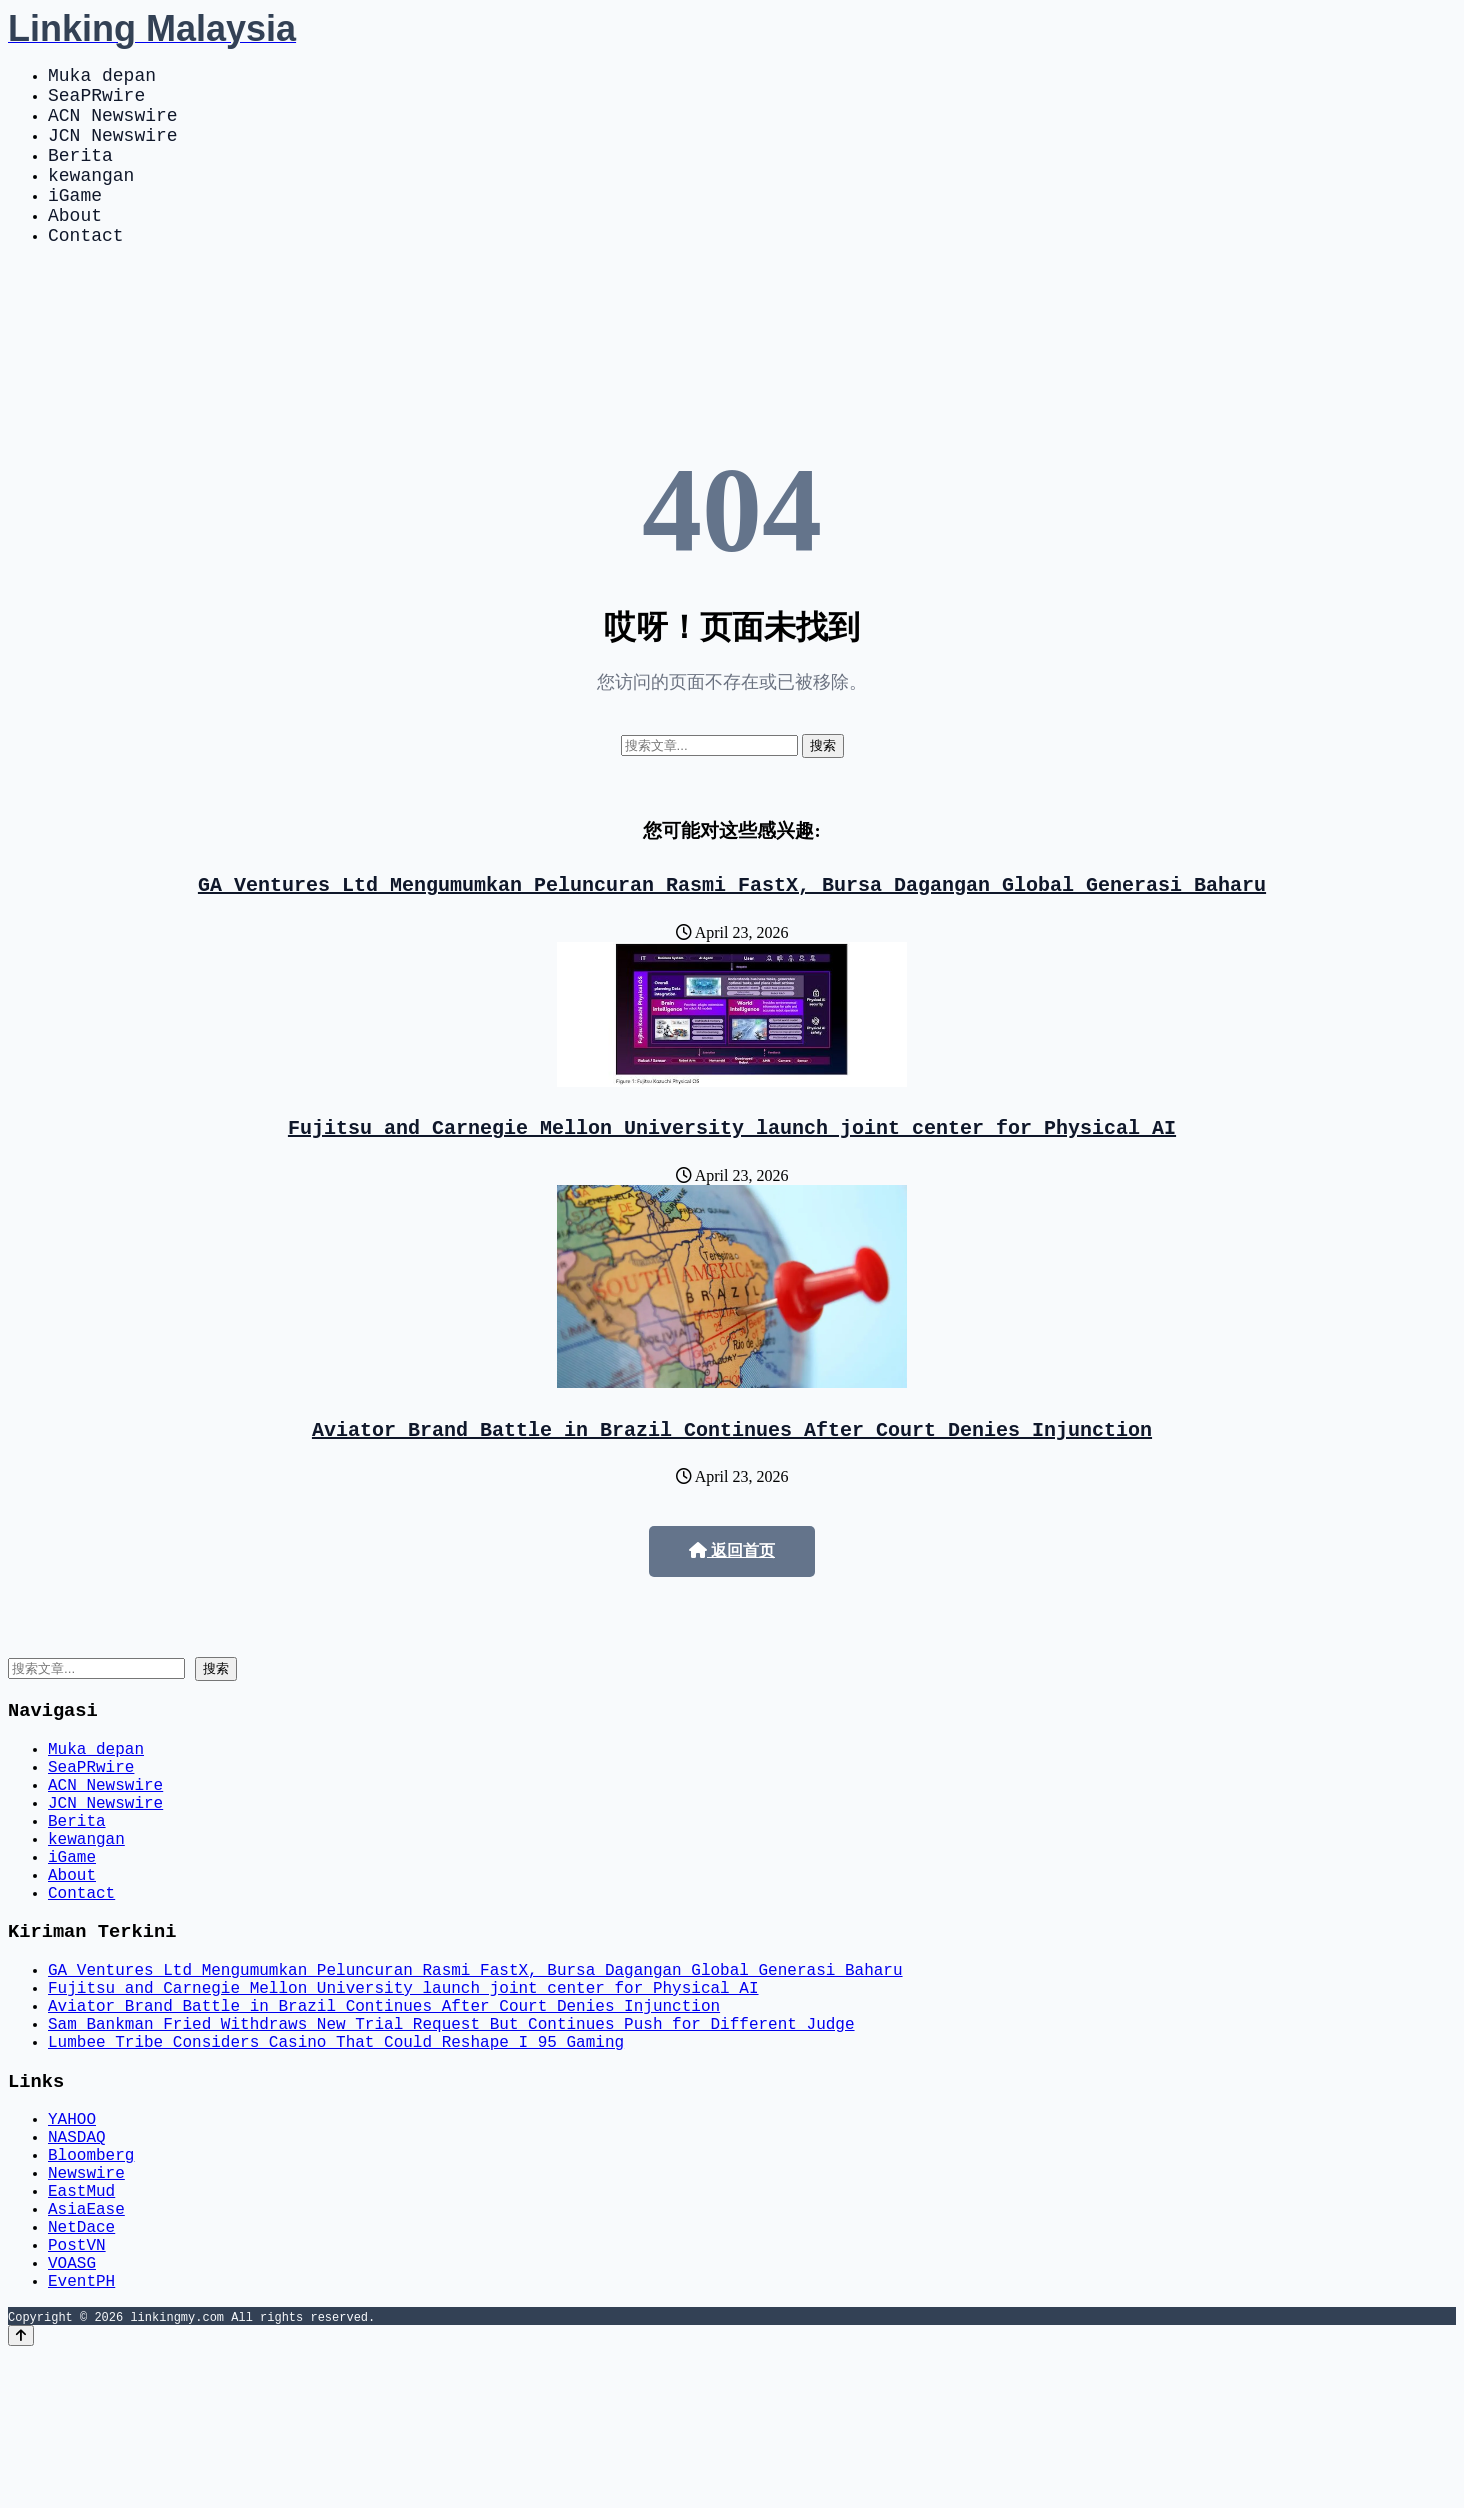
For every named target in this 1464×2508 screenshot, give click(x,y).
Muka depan (102, 78)
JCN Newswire (113, 150)
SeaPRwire (96, 102)
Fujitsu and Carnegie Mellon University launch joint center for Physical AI (732, 1170)
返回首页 (732, 1598)
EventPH (81, 2434)
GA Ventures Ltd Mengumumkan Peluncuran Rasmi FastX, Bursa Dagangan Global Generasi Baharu (732, 923)
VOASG (72, 2412)
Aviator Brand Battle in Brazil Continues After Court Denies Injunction (732, 1476)
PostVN (77, 2390)
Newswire (86, 2302)
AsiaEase (86, 2346)
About (75, 246)
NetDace (81, 2368)
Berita (80, 174)
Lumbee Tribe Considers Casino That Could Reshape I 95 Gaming (336, 2152)
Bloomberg (91, 2280)
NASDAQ (77, 2258)
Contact (86, 270)
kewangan (91, 198)
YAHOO (72, 2236)
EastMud (81, 2324)
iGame (75, 222)
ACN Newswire (113, 126)
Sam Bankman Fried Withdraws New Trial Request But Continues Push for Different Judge (451, 2130)
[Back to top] (21, 2489)
